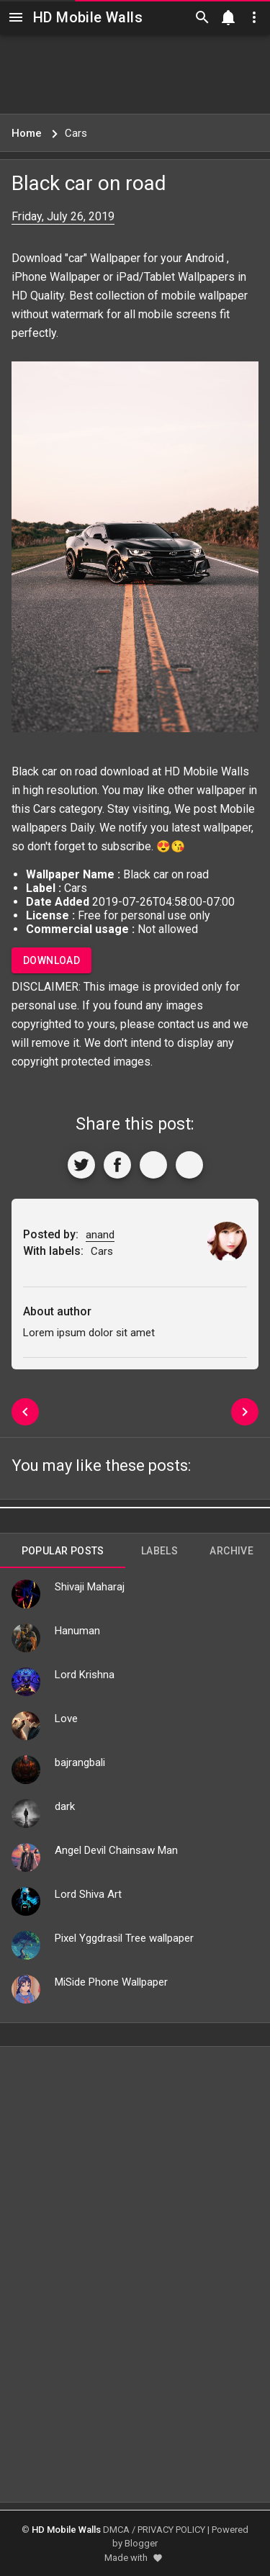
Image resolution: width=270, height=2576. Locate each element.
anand (100, 1234)
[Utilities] (254, 17)
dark (65, 1806)
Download (51, 960)
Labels (159, 1551)
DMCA (116, 2529)
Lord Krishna (84, 1674)
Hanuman (77, 1630)
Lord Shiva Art (88, 1894)
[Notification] (228, 17)
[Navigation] (16, 17)
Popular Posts (63, 1551)
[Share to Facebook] (117, 1165)
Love (66, 1718)
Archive (231, 1551)
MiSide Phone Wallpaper (111, 1982)
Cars (44, 809)
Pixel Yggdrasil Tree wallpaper (124, 1938)
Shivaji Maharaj (90, 1586)
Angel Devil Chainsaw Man (116, 1850)
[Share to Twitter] (81, 1165)
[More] (189, 1165)
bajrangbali (80, 1762)
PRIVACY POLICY (171, 2529)
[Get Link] (153, 1165)
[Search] (202, 17)
